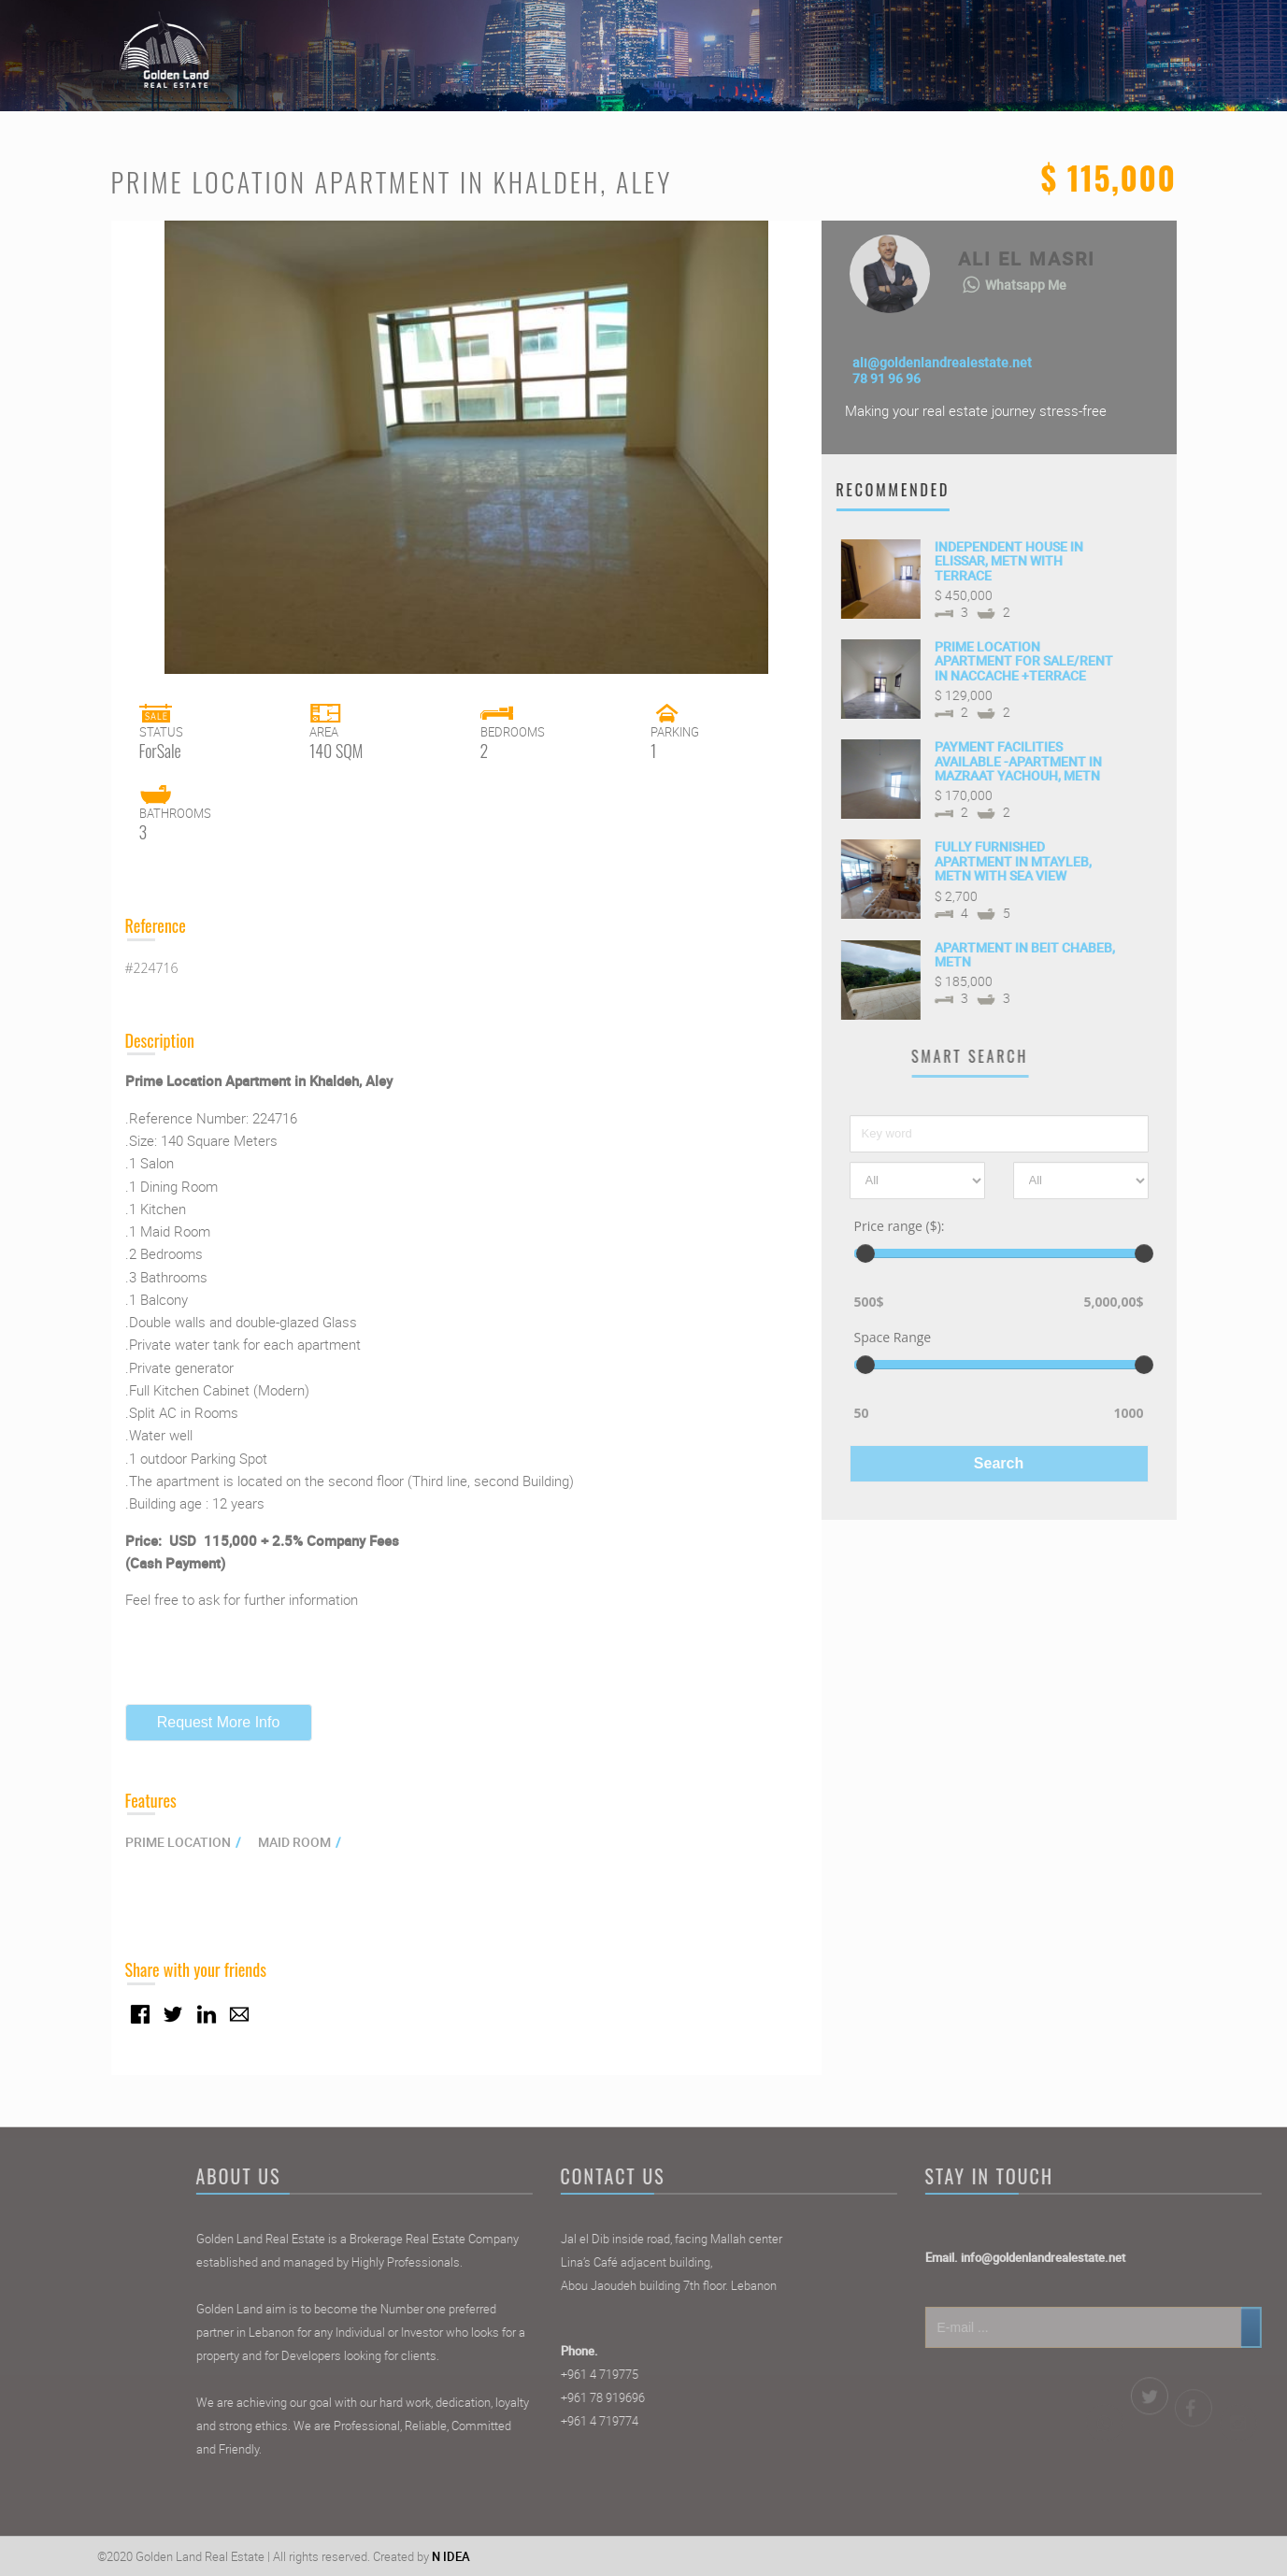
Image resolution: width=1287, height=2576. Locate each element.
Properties (899, 41)
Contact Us (1089, 41)
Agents (993, 41)
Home (809, 41)
